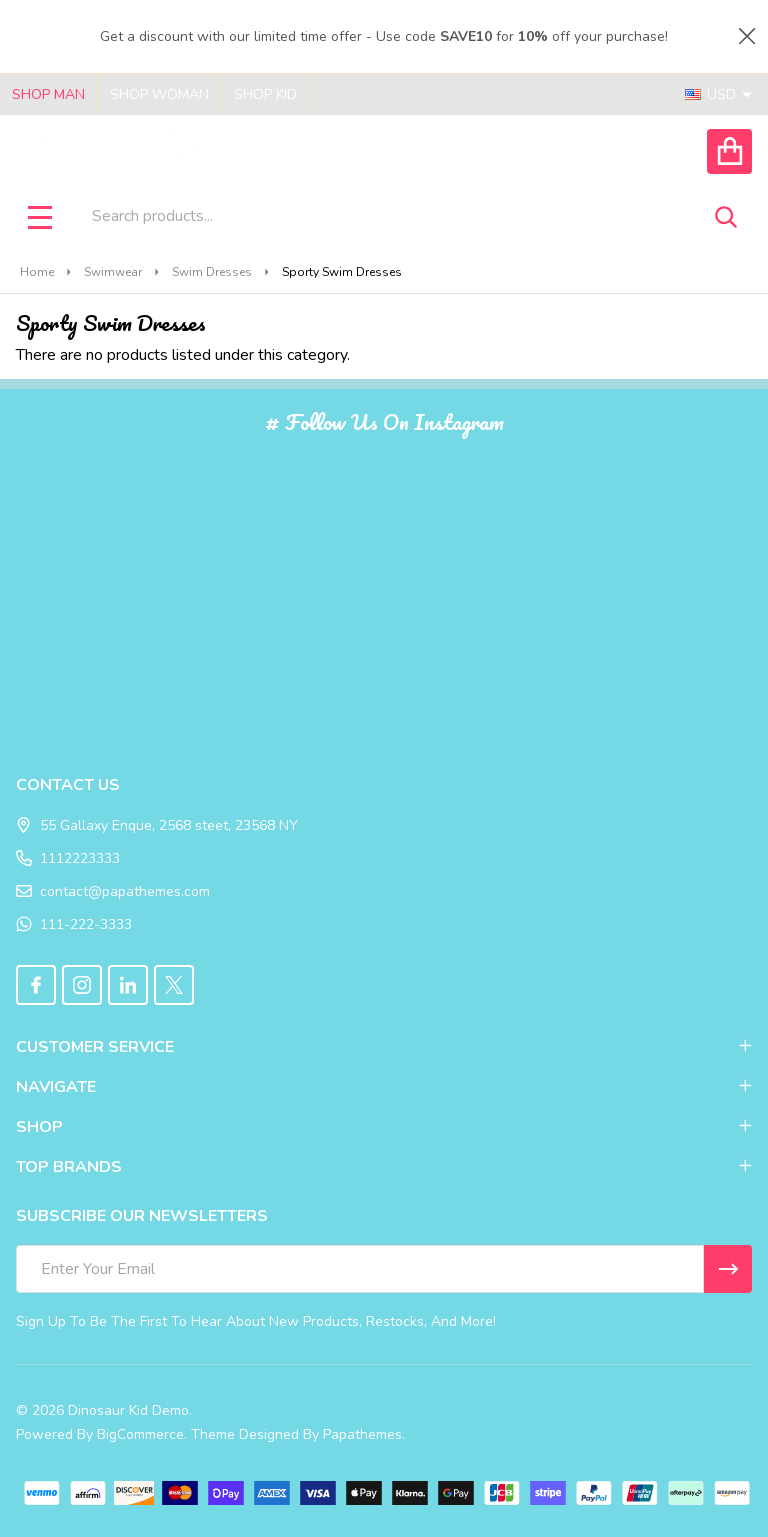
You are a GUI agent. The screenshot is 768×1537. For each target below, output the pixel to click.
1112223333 (68, 858)
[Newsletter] (728, 1269)
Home (37, 272)
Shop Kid (265, 94)
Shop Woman (159, 94)
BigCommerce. (142, 1434)
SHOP (384, 1127)
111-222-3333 (74, 924)
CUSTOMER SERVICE (384, 1047)
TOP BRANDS (384, 1167)
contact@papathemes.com (113, 891)
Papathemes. (364, 1434)
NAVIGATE (384, 1087)
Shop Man (48, 94)
